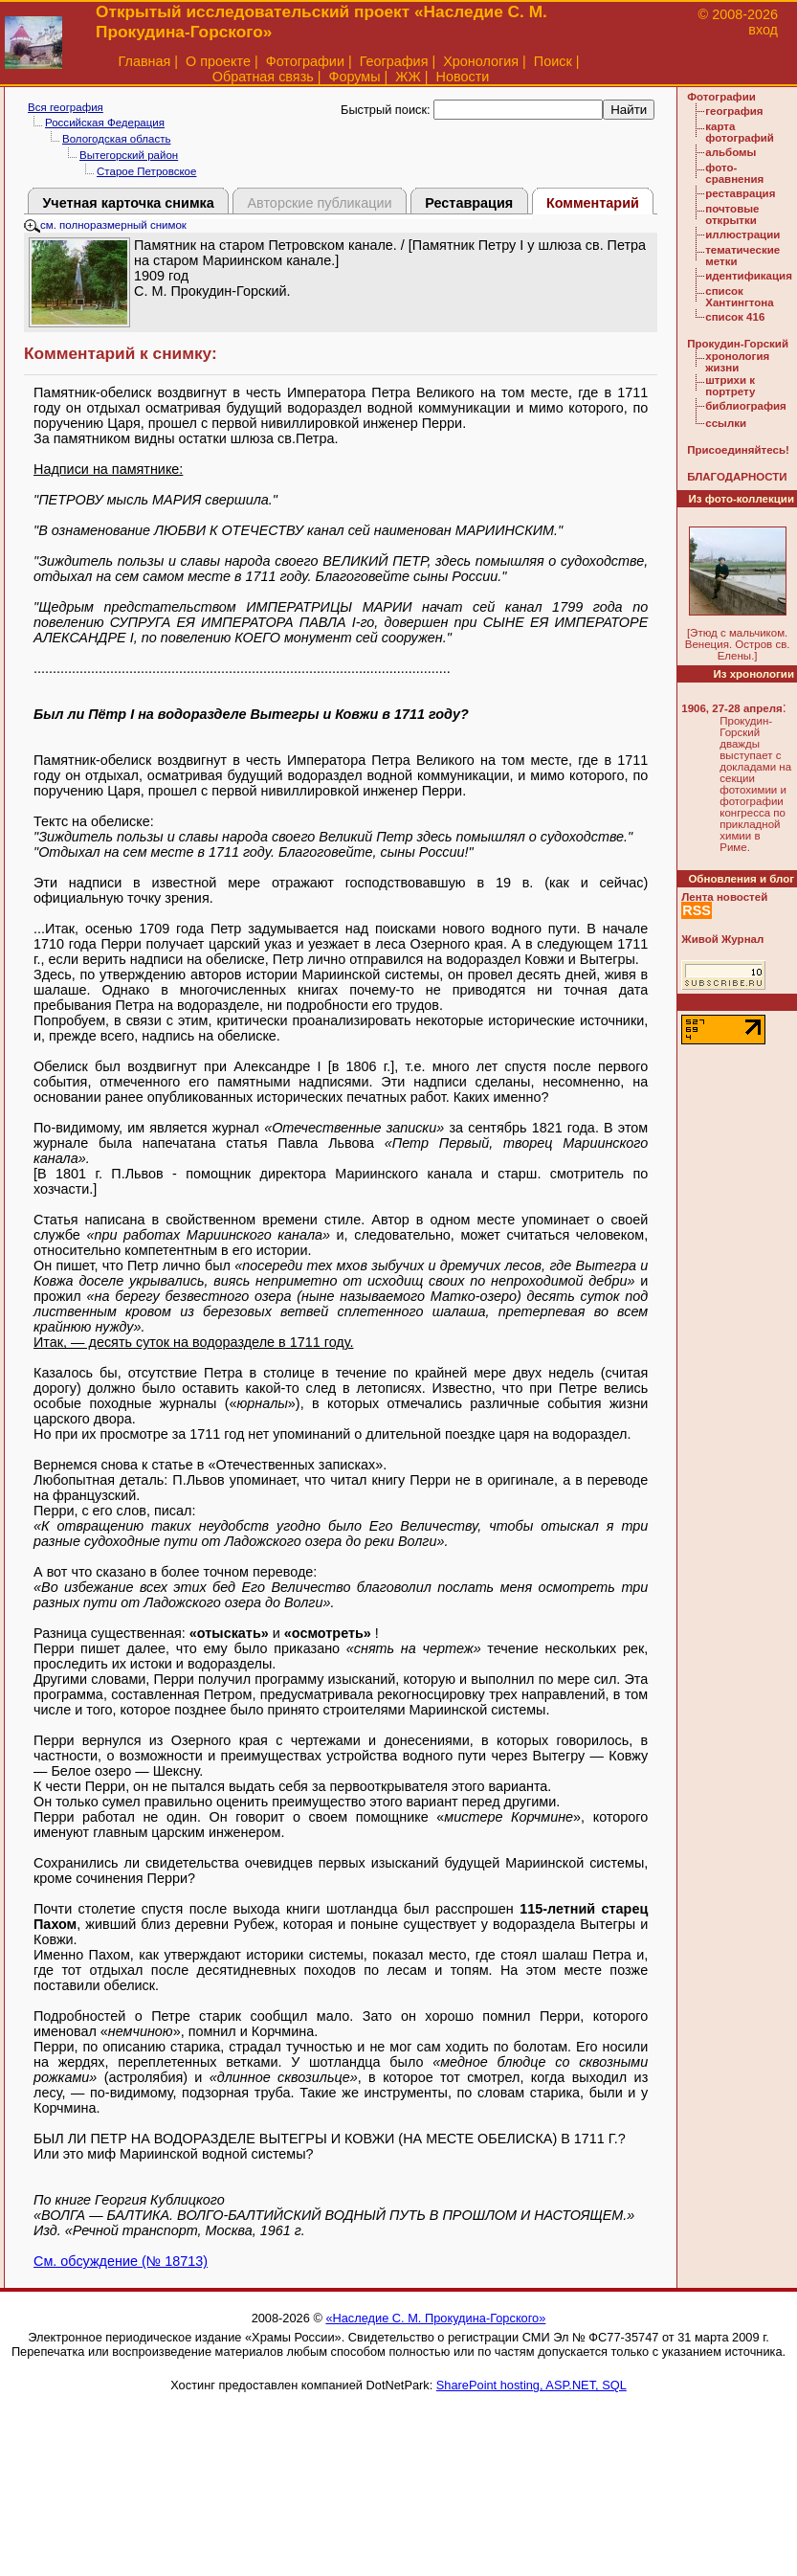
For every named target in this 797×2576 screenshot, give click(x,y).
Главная (145, 61)
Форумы (354, 76)
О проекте (218, 61)
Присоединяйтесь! (738, 450)
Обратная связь (263, 76)
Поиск (553, 61)
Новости (463, 76)
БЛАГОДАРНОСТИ (736, 476)
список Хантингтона (739, 296)
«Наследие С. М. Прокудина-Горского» (435, 2318)
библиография (745, 406)
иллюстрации (742, 234)
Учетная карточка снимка (127, 203)
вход (763, 29)
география (734, 111)
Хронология (481, 61)
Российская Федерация (105, 122)
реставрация (740, 193)
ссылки (725, 423)
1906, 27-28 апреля (732, 708)
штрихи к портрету (730, 385)
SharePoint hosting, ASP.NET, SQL (531, 2385)
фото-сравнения (734, 173)
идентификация (748, 275)
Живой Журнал (722, 939)
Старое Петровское (146, 171)
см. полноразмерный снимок (105, 225)
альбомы (730, 152)
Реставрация (469, 203)
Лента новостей (724, 897)
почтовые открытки (732, 214)
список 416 (734, 317)
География (394, 61)
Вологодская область (116, 139)
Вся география (65, 107)
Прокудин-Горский (737, 343)
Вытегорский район (128, 155)
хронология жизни (737, 361)
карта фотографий (739, 132)
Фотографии (305, 61)
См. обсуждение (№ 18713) (120, 2261)
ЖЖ (408, 76)
